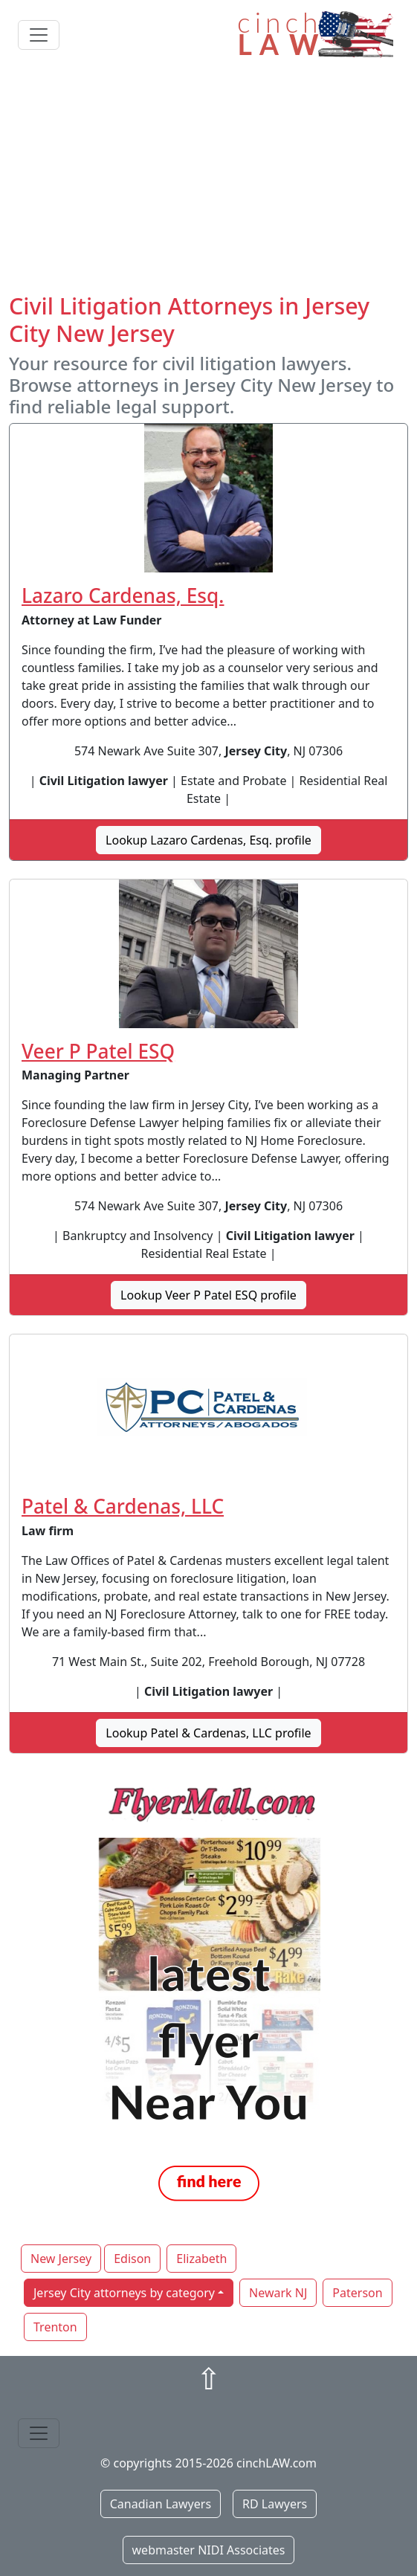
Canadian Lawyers (160, 2504)
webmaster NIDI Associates (208, 2550)
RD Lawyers (274, 2504)
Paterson (357, 2293)
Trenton (55, 2327)
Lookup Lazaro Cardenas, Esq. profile (208, 840)
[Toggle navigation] (38, 35)
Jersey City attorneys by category (124, 2293)
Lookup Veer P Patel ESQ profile (208, 1295)
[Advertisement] (208, 181)
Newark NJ (278, 2293)
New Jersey (60, 2258)
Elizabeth (201, 2258)
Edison (132, 2258)
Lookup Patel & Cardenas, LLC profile (208, 1733)
